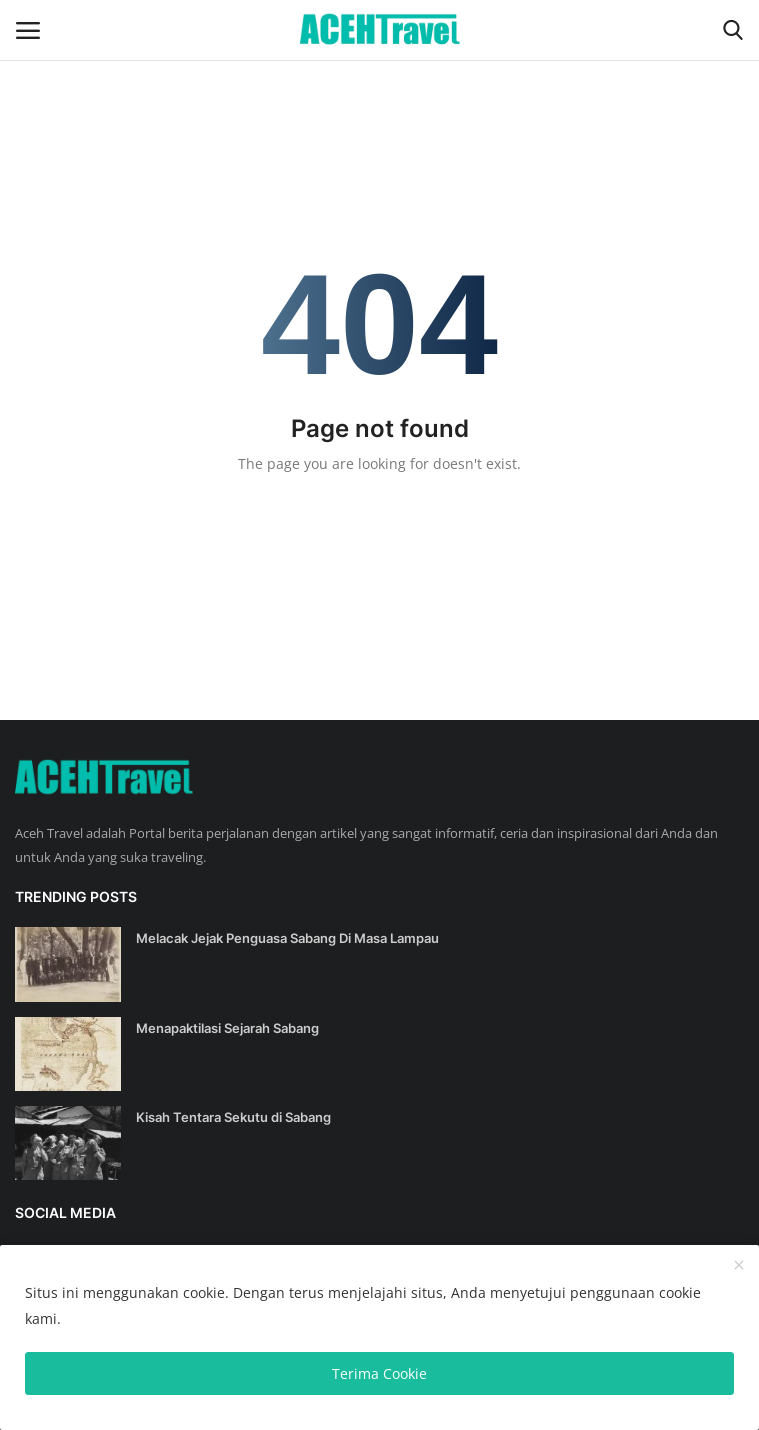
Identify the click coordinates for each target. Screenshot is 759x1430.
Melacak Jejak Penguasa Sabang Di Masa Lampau (287, 938)
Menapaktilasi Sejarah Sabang (227, 1028)
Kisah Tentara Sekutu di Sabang (233, 1117)
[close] (739, 1266)
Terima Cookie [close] (379, 1373)
